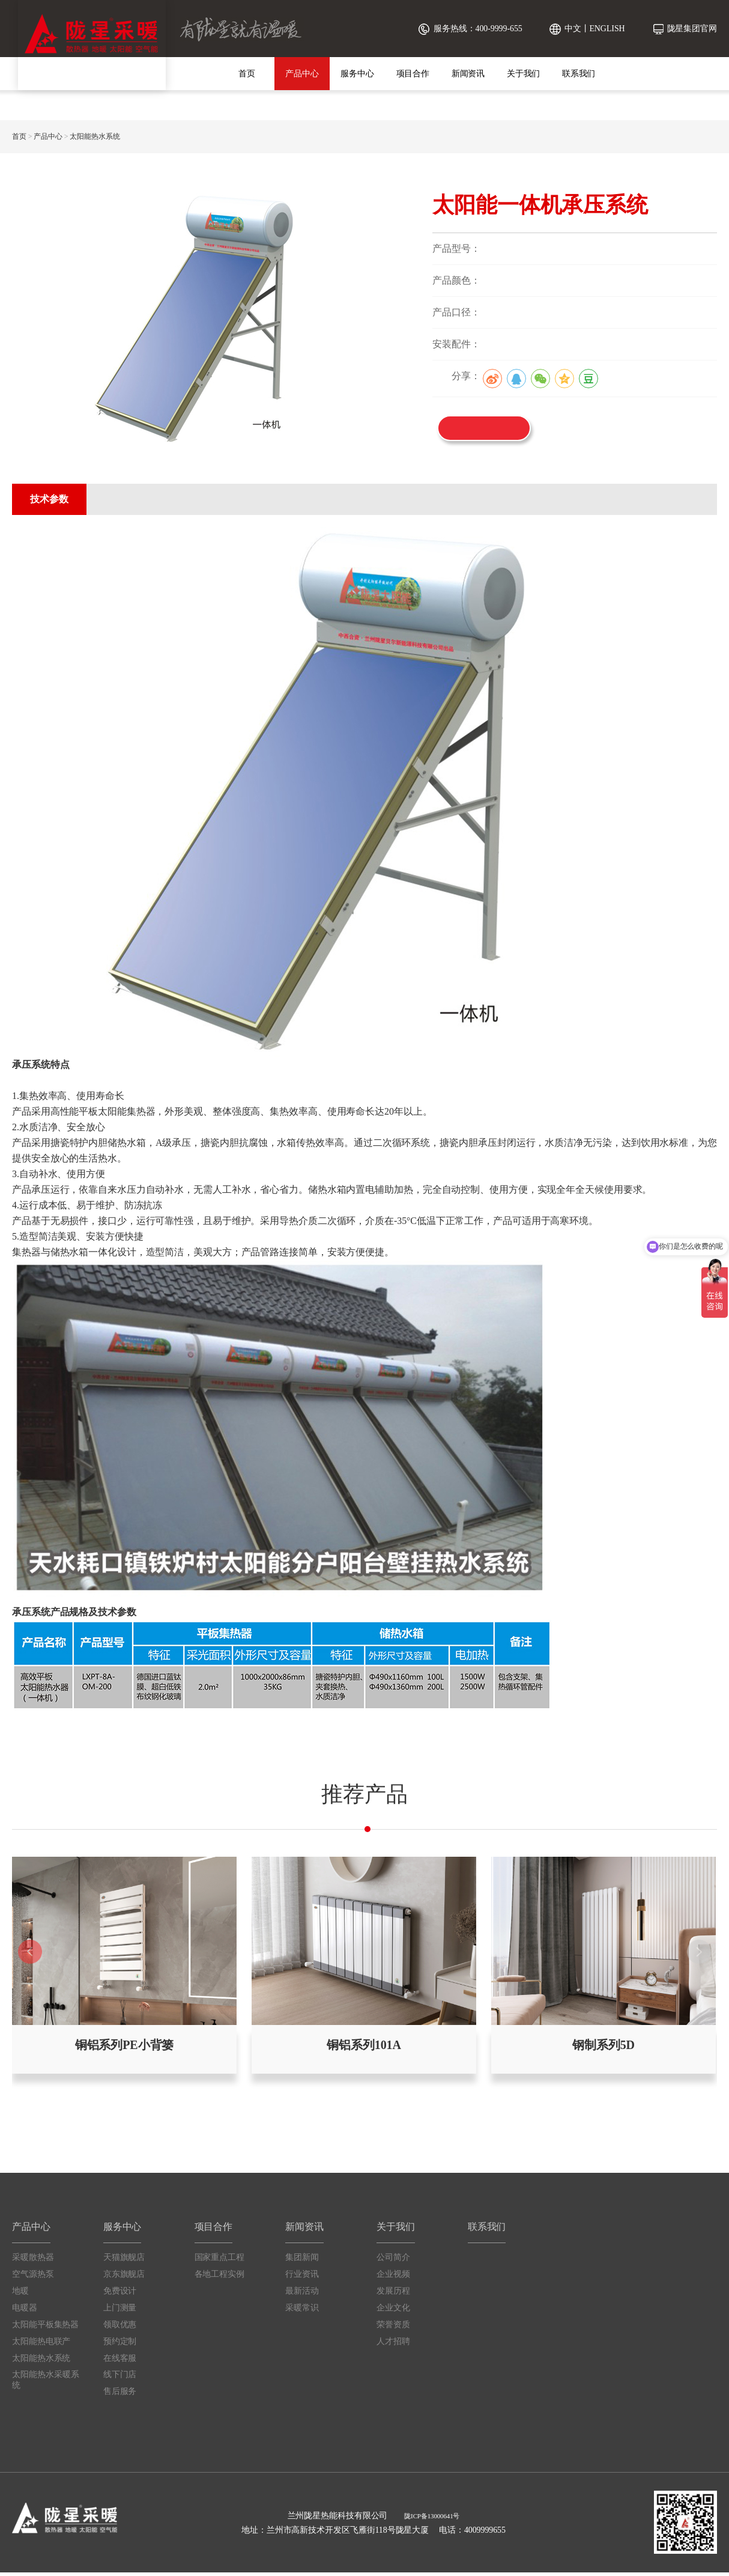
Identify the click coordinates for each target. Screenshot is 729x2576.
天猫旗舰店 (124, 2260)
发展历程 (393, 2293)
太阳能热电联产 (41, 2344)
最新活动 (302, 2293)
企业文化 (393, 2310)
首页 (246, 73)
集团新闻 (302, 2260)
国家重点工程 (219, 2260)
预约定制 (120, 2344)
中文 (572, 28)
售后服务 (120, 2394)
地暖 (20, 2293)
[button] (699, 1953)
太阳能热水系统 (94, 136)
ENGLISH (607, 28)
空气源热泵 (33, 2277)
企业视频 (393, 2277)
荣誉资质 (393, 2327)
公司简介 (393, 2260)
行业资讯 (302, 2277)
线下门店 (120, 2378)
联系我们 (579, 73)
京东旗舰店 (124, 2277)
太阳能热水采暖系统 (45, 2383)
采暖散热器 (33, 2260)
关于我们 (523, 73)
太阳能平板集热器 (45, 2327)
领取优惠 (120, 2327)
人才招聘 (393, 2344)
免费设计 (120, 2293)
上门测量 (120, 2310)
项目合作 (413, 73)
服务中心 (357, 73)
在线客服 (120, 2361)
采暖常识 (302, 2310)
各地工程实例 (219, 2277)
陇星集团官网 (692, 28)
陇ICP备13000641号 (431, 2519)
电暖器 (24, 2310)
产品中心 (302, 73)
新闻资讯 (468, 73)
